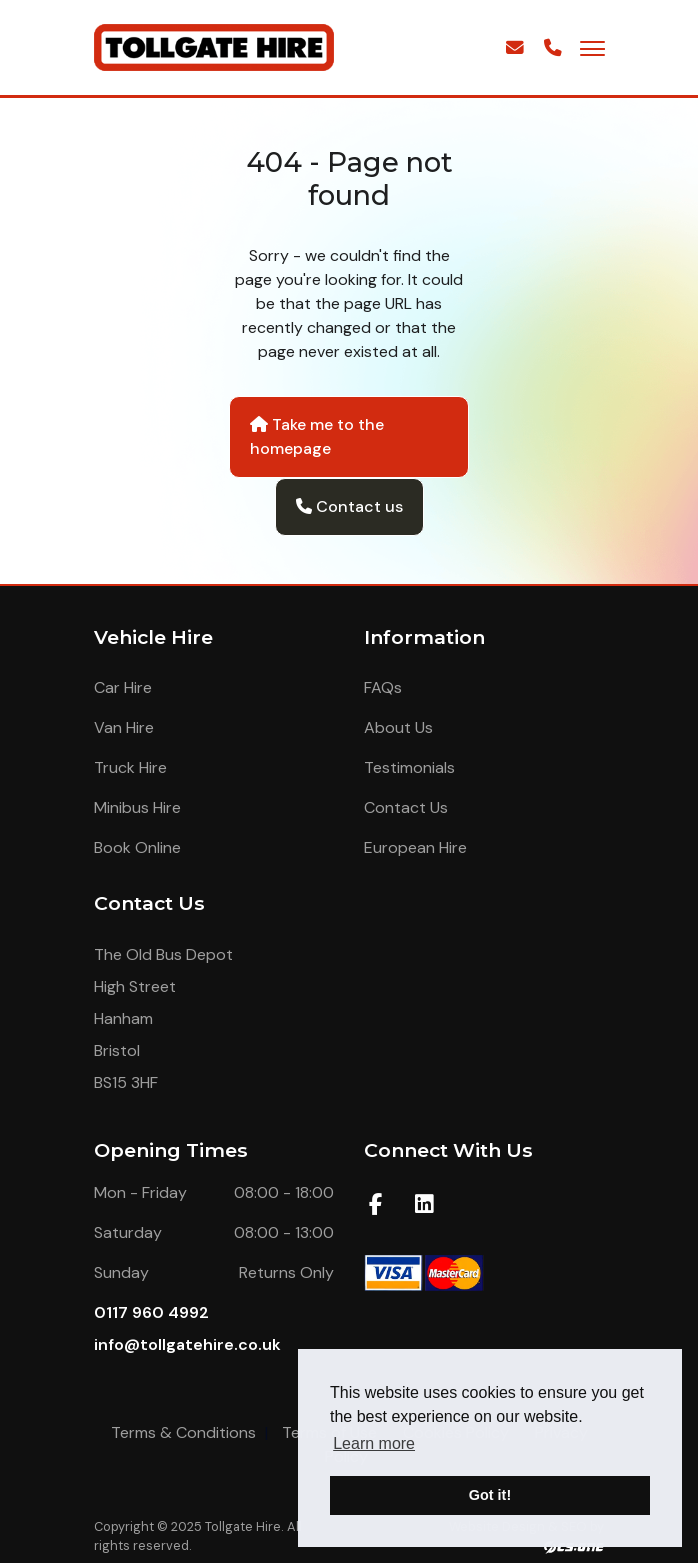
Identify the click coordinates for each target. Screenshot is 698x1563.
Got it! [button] (490, 1495)
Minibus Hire (137, 807)
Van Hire (124, 727)
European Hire (415, 847)
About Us (398, 727)
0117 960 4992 (151, 1312)
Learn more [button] (374, 1443)
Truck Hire (130, 767)
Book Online (137, 847)
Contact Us (406, 807)
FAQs (383, 687)
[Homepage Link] (214, 46)
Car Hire (123, 687)
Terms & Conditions (183, 1432)
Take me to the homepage (317, 436)
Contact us (349, 506)
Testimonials (409, 767)
